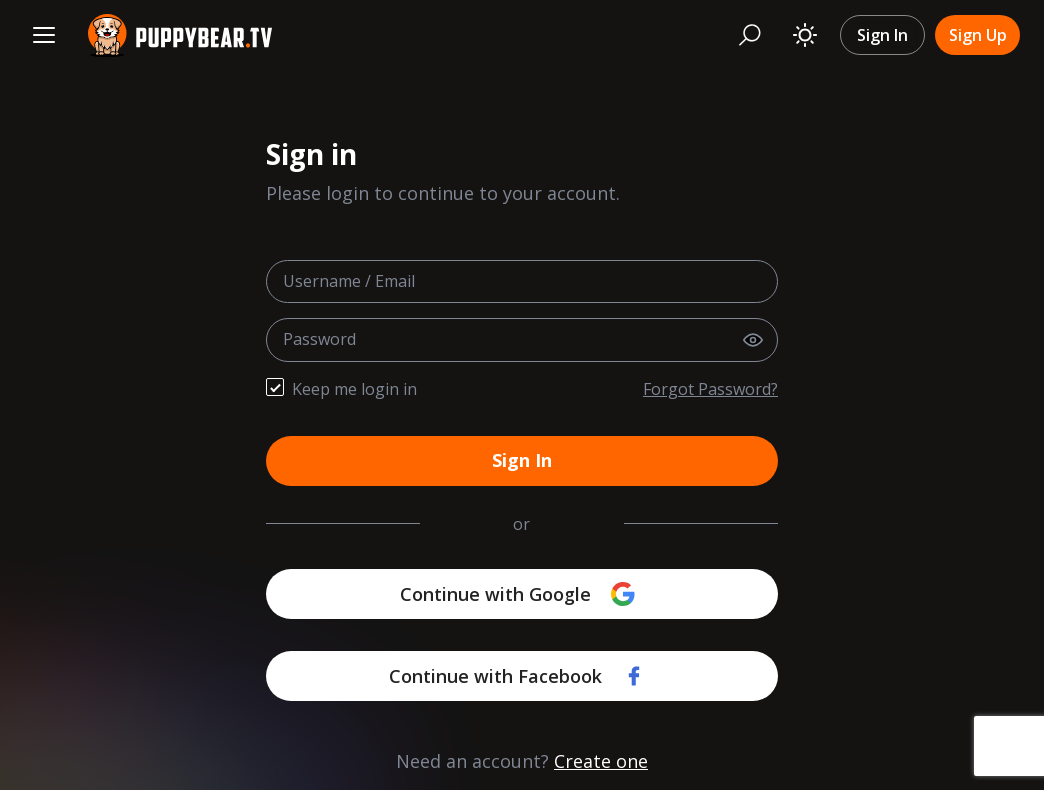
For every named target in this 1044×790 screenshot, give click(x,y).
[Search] (750, 35)
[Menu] (44, 35)
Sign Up (978, 35)
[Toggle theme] (805, 35)
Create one (601, 761)
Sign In (882, 35)
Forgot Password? (710, 389)
